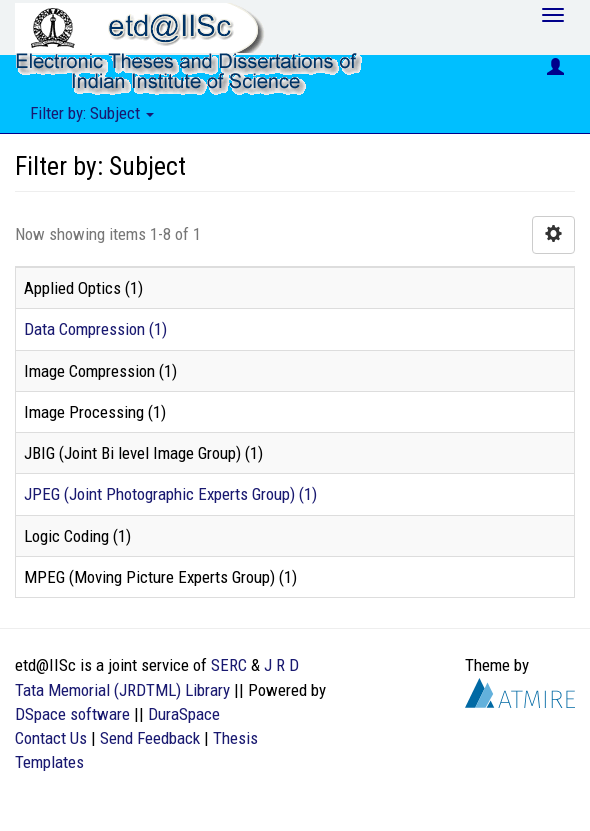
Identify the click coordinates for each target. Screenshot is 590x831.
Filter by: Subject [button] (92, 113)
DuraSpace (184, 714)
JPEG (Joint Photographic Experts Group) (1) (170, 494)
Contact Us (51, 738)
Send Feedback (150, 738)
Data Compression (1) (95, 329)
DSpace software (72, 714)
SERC (229, 665)
